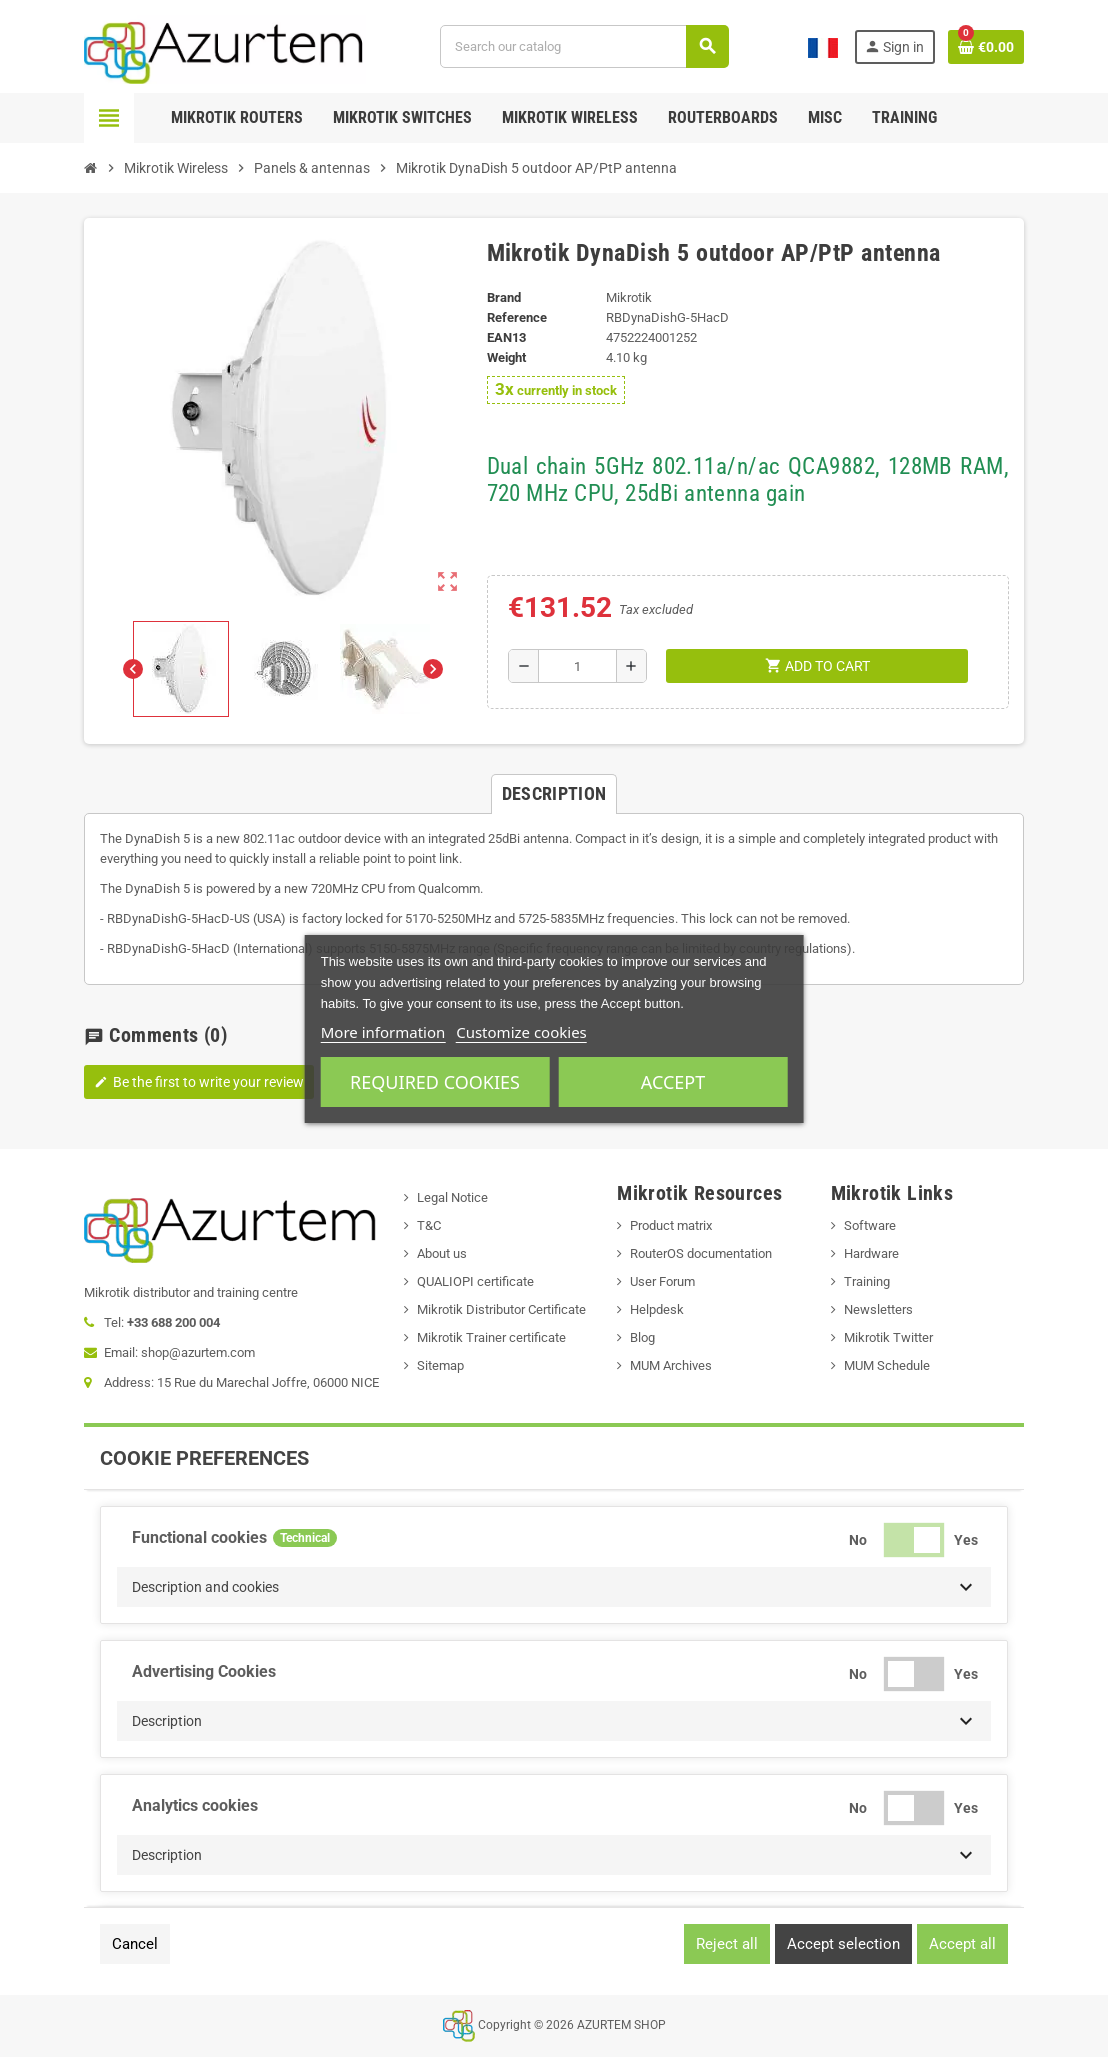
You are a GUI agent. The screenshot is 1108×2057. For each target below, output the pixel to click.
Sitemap (440, 1365)
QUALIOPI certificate (475, 1281)
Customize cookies (521, 1032)
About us (442, 1253)
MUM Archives (671, 1365)
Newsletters (878, 1309)
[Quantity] (577, 666)
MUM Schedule (887, 1365)
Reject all (727, 1944)
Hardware (871, 1253)
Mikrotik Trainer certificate (491, 1337)
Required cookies (435, 1082)
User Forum (662, 1281)
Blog (642, 1337)
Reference (517, 317)
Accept (673, 1082)
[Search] (584, 46)
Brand (504, 297)
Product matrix (671, 1225)
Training (867, 1281)
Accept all (962, 1944)
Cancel (135, 1944)
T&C (429, 1225)
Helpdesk (657, 1309)
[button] (554, 1587)
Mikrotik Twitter (888, 1337)
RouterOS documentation (701, 1253)
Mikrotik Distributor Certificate (501, 1309)
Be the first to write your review (199, 1082)
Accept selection (843, 1944)
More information (383, 1032)
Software (870, 1225)
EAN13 (506, 337)
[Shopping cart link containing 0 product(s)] (986, 47)
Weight (506, 357)
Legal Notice (452, 1197)
